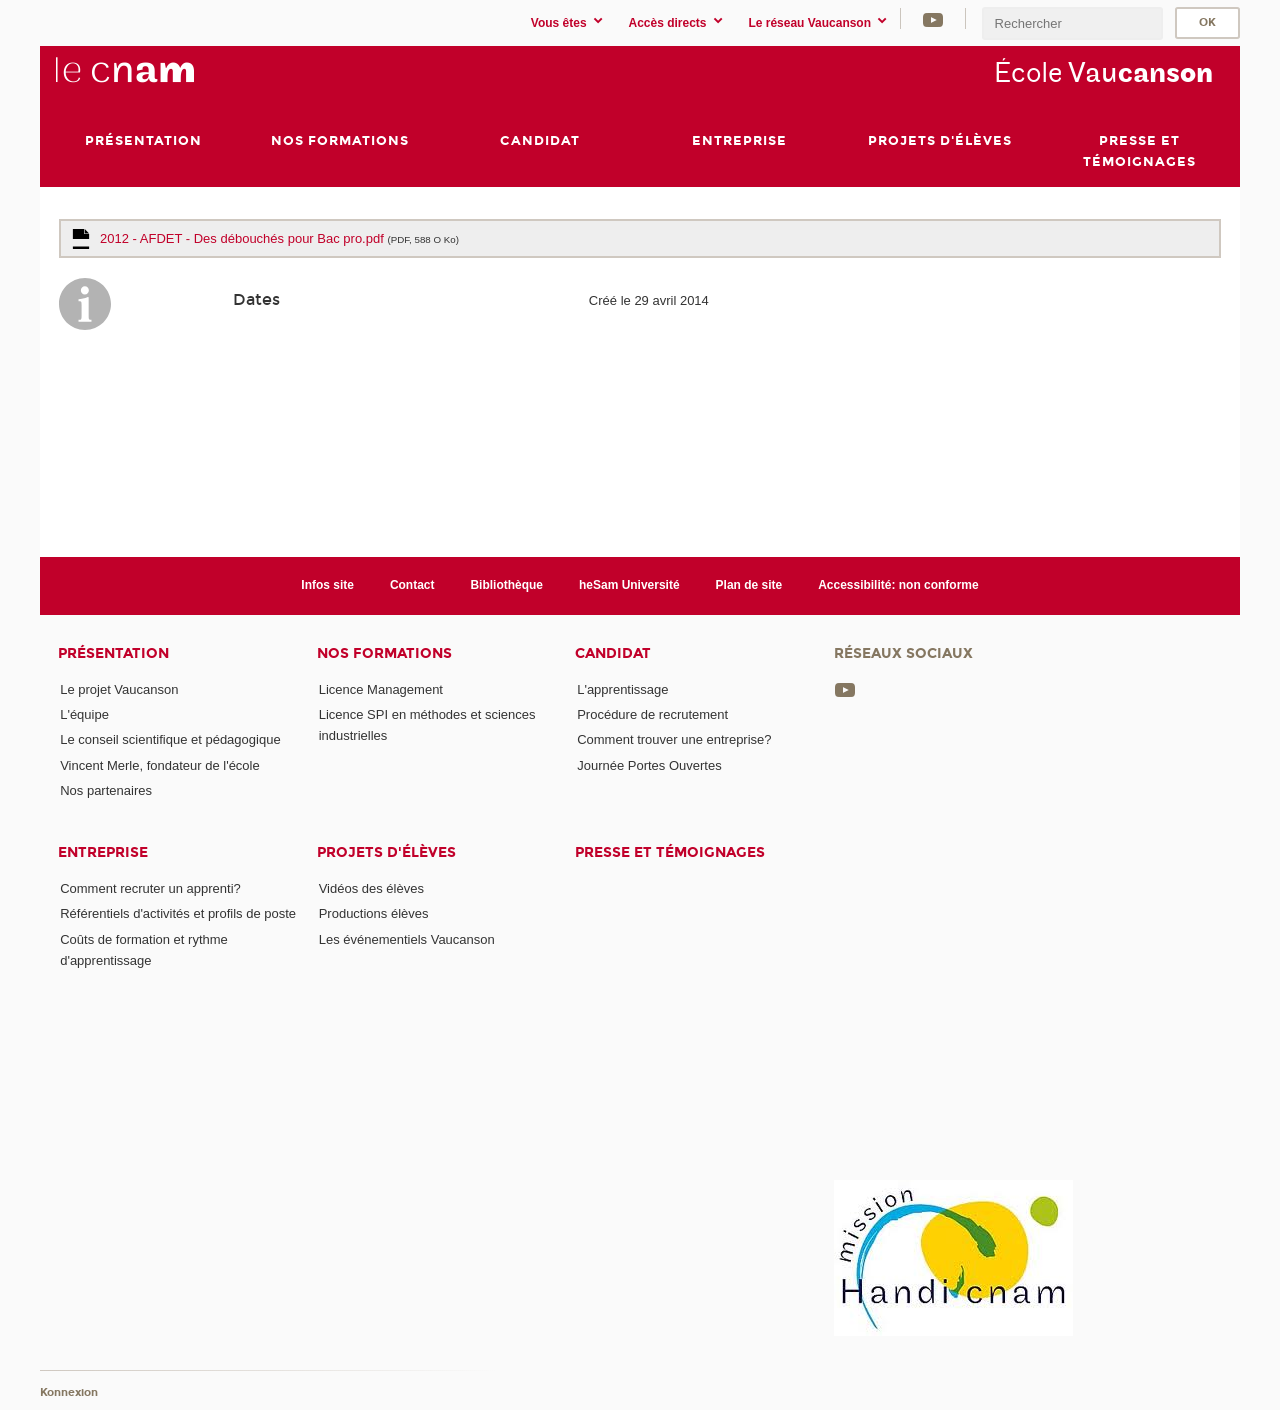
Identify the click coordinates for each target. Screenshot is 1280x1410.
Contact (412, 585)
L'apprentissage (622, 689)
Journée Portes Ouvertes (649, 765)
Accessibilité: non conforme (898, 585)
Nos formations (384, 653)
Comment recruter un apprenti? (150, 888)
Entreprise (103, 852)
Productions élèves (374, 914)
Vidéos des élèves (371, 888)
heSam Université (629, 585)
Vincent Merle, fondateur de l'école (160, 765)
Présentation (113, 653)
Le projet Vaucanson (119, 689)
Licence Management (381, 689)
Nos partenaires (106, 790)
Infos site (327, 585)
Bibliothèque (506, 585)
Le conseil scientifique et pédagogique (170, 739)
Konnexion (69, 1392)
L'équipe (84, 714)
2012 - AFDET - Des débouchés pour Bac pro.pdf (279, 238)
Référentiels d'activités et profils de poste (178, 914)
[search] (1072, 23)
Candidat (613, 653)
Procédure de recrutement (652, 714)
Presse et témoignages (670, 852)
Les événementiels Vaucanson (407, 939)
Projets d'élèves (386, 852)
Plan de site (749, 585)
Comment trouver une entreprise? (674, 739)
